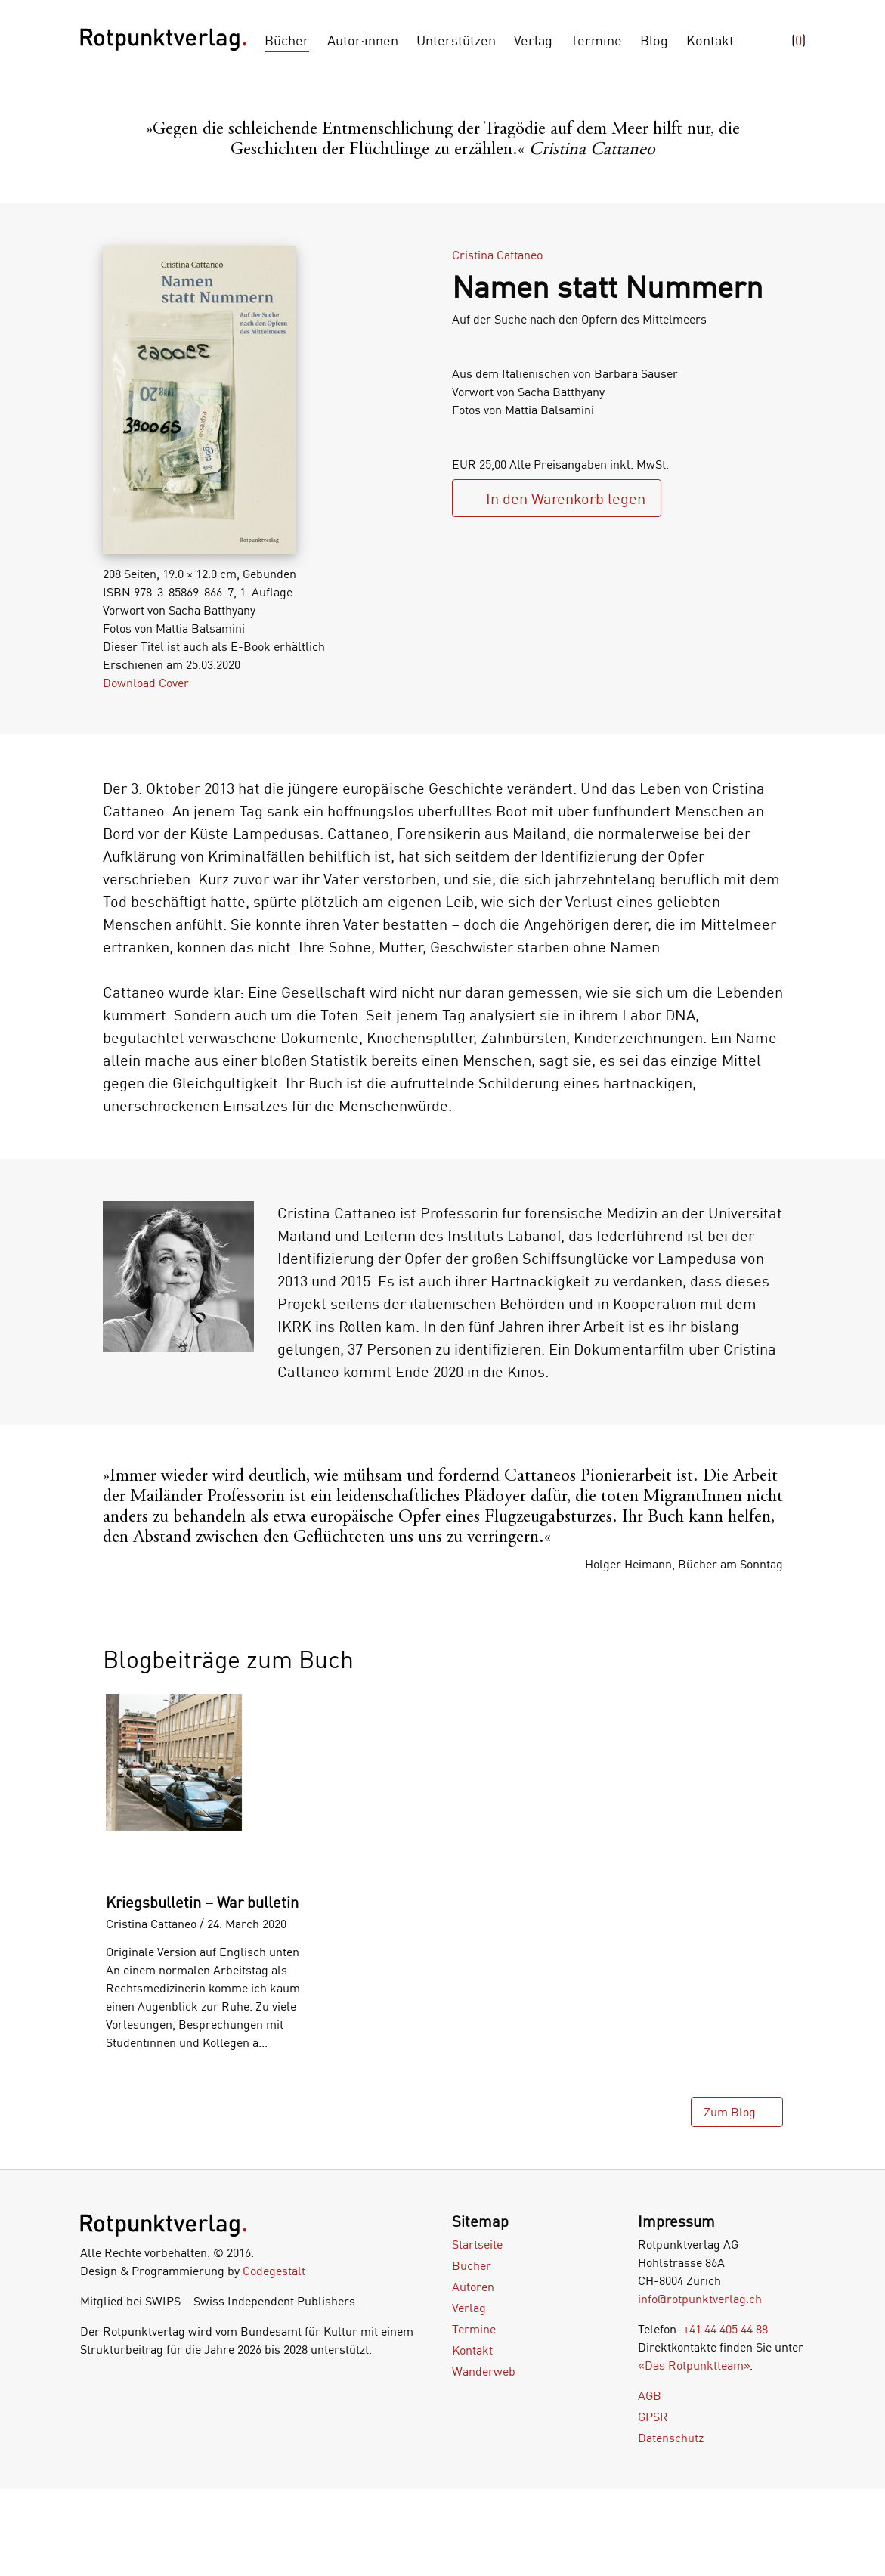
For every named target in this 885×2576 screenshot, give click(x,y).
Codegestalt (274, 2270)
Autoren (473, 2286)
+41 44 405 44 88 (725, 2328)
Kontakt (710, 40)
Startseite (477, 2244)
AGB (649, 2395)
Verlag (533, 40)
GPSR (653, 2416)
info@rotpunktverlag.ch (700, 2298)
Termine (596, 40)
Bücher (287, 40)
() (798, 40)
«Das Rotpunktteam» (694, 2365)
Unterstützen (456, 40)
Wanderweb (483, 2371)
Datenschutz (671, 2437)
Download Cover (146, 682)
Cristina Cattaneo (497, 254)
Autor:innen (362, 40)
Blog (654, 40)
